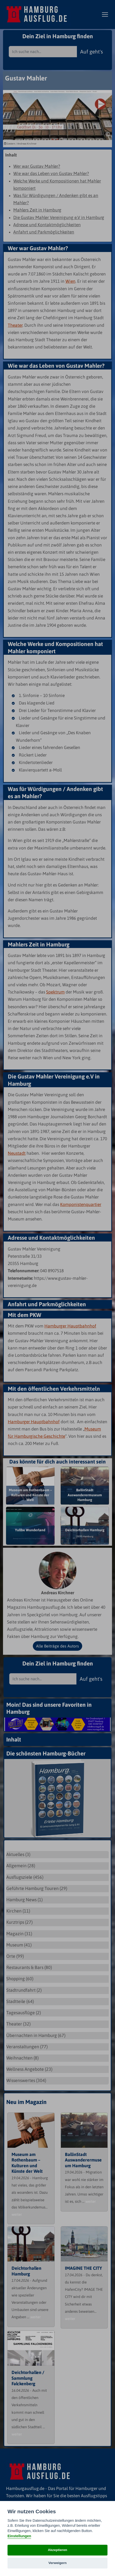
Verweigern (57, 2563)
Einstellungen (19, 2536)
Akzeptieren (57, 2550)
